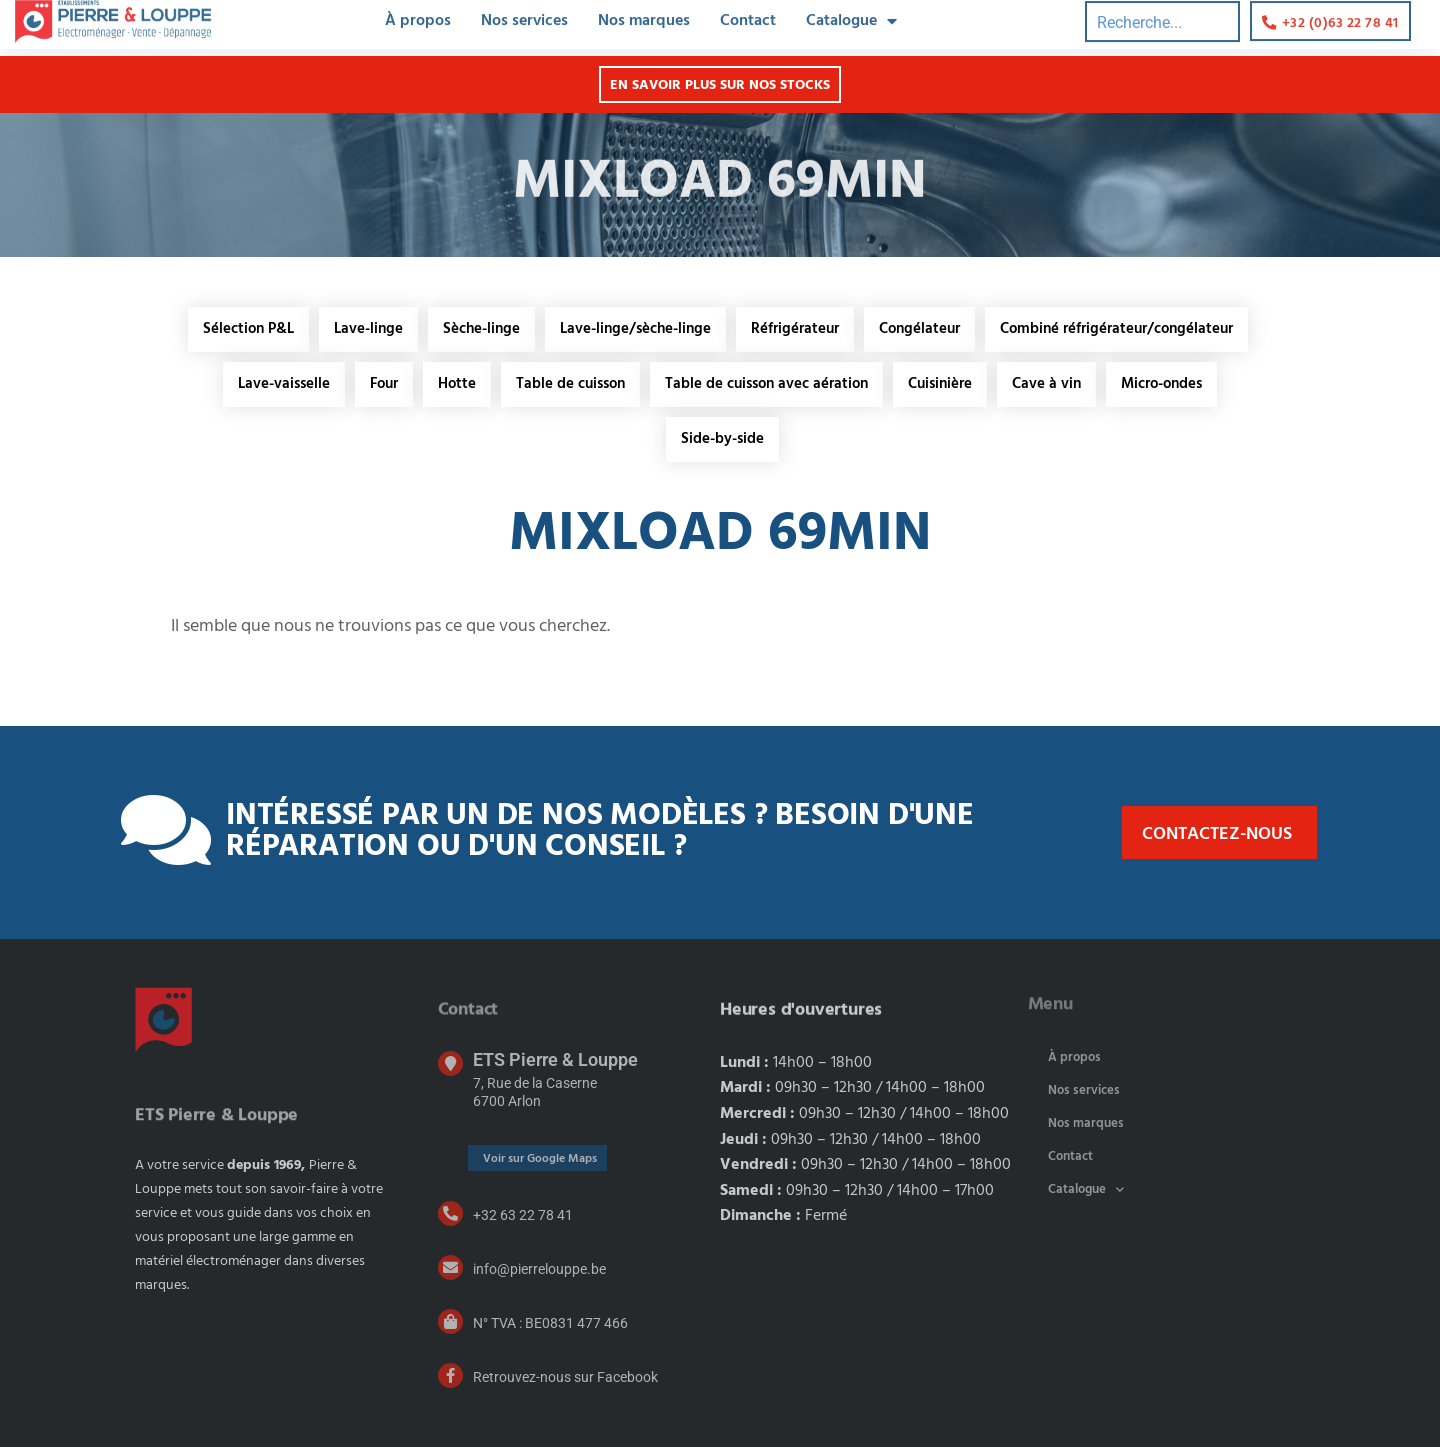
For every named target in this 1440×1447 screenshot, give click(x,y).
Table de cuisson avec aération (766, 384)
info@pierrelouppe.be (539, 1269)
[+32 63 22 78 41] (450, 1213)
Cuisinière (940, 384)
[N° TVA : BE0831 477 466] (450, 1321)
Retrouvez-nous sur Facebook (565, 1377)
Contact (1070, 1156)
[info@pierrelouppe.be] (450, 1267)
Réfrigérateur (795, 329)
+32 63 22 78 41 (523, 1215)
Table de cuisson (570, 384)
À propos (1074, 1057)
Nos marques (1086, 1123)
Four (384, 384)
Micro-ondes (1161, 384)
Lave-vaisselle (284, 384)
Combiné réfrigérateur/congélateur (1116, 329)
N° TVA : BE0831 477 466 (550, 1323)
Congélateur (919, 329)
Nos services (1084, 1090)
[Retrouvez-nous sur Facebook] (450, 1375)
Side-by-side (722, 439)
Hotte (457, 384)
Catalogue (1086, 1189)
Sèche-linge (481, 329)
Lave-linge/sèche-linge (635, 329)
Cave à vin (1046, 384)
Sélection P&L (248, 329)
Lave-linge (368, 329)
